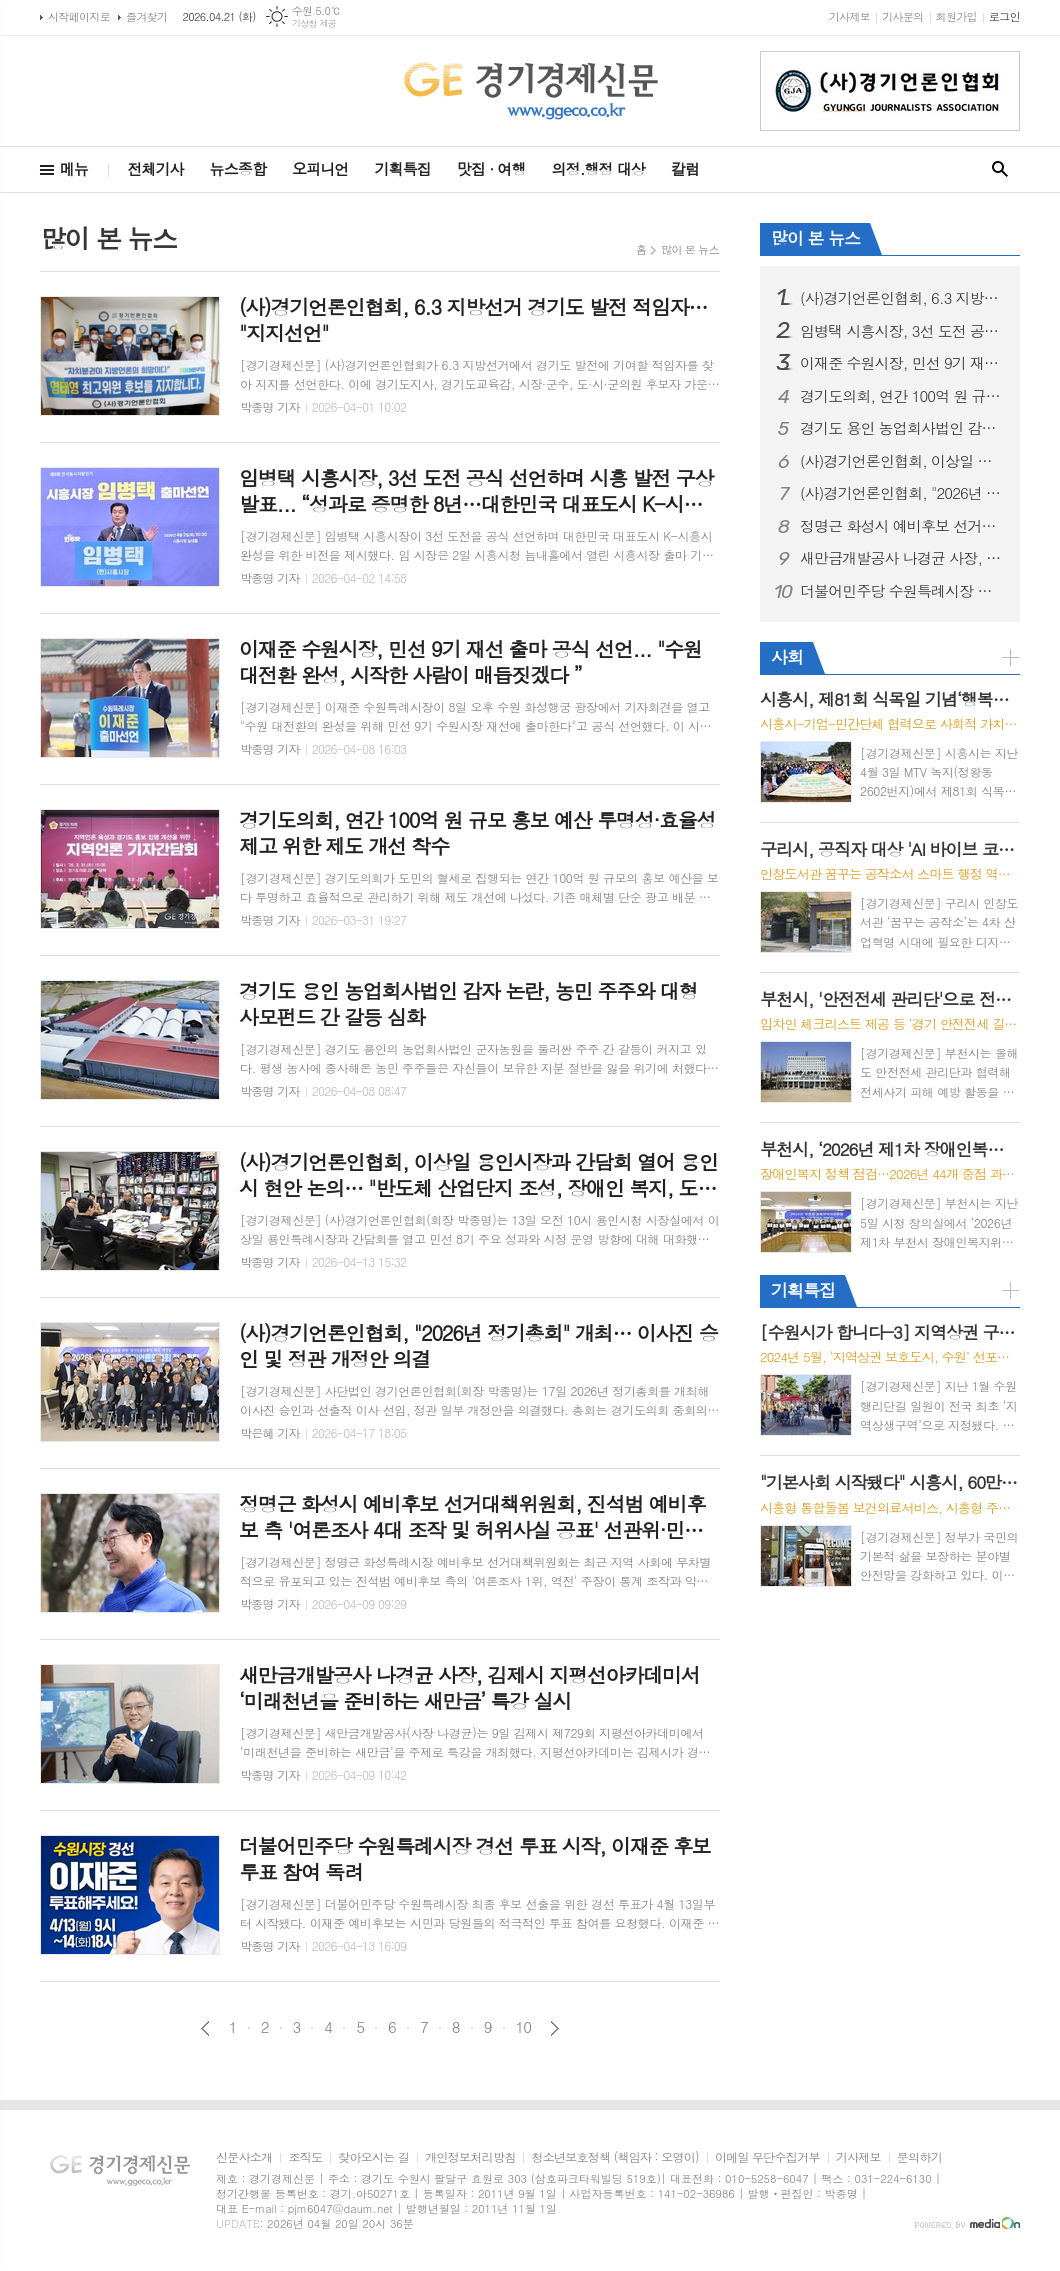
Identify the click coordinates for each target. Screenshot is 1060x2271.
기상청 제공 (314, 23)
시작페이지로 (79, 16)
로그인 (1004, 16)
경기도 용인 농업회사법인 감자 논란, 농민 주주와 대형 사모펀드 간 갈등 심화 (902, 428)
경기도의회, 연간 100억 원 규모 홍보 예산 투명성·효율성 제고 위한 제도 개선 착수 (902, 396)
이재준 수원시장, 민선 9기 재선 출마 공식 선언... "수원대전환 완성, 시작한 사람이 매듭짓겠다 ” (902, 363)
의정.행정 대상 (598, 168)
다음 (554, 2028)
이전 (205, 2028)
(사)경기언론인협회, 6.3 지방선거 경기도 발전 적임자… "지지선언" (902, 298)
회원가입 (956, 16)
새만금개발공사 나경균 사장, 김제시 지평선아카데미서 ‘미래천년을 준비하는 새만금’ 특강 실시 (902, 558)
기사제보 (849, 16)
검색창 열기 (1000, 169)
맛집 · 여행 (491, 168)
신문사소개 (244, 2157)
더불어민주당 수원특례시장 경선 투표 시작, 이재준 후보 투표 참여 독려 (902, 591)
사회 (787, 657)
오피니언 (320, 168)
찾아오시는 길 (373, 2157)
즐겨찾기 (146, 16)
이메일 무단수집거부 (767, 2157)
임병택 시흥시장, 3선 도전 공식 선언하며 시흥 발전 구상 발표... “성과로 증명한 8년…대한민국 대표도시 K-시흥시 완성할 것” (902, 331)
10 (524, 2027)
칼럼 (685, 168)
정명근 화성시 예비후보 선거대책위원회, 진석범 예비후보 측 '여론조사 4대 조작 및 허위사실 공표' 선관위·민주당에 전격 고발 (902, 526)
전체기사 (155, 168)
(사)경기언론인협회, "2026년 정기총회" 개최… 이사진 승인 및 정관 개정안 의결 (902, 493)
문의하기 (919, 2157)
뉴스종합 (238, 168)
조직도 (305, 2157)
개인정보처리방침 (470, 2157)
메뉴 (74, 168)
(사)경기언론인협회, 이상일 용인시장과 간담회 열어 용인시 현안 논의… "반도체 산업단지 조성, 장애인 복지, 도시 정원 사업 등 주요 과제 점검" (902, 461)
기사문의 (902, 16)
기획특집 (402, 168)
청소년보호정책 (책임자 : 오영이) (614, 2157)
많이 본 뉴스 (690, 249)
